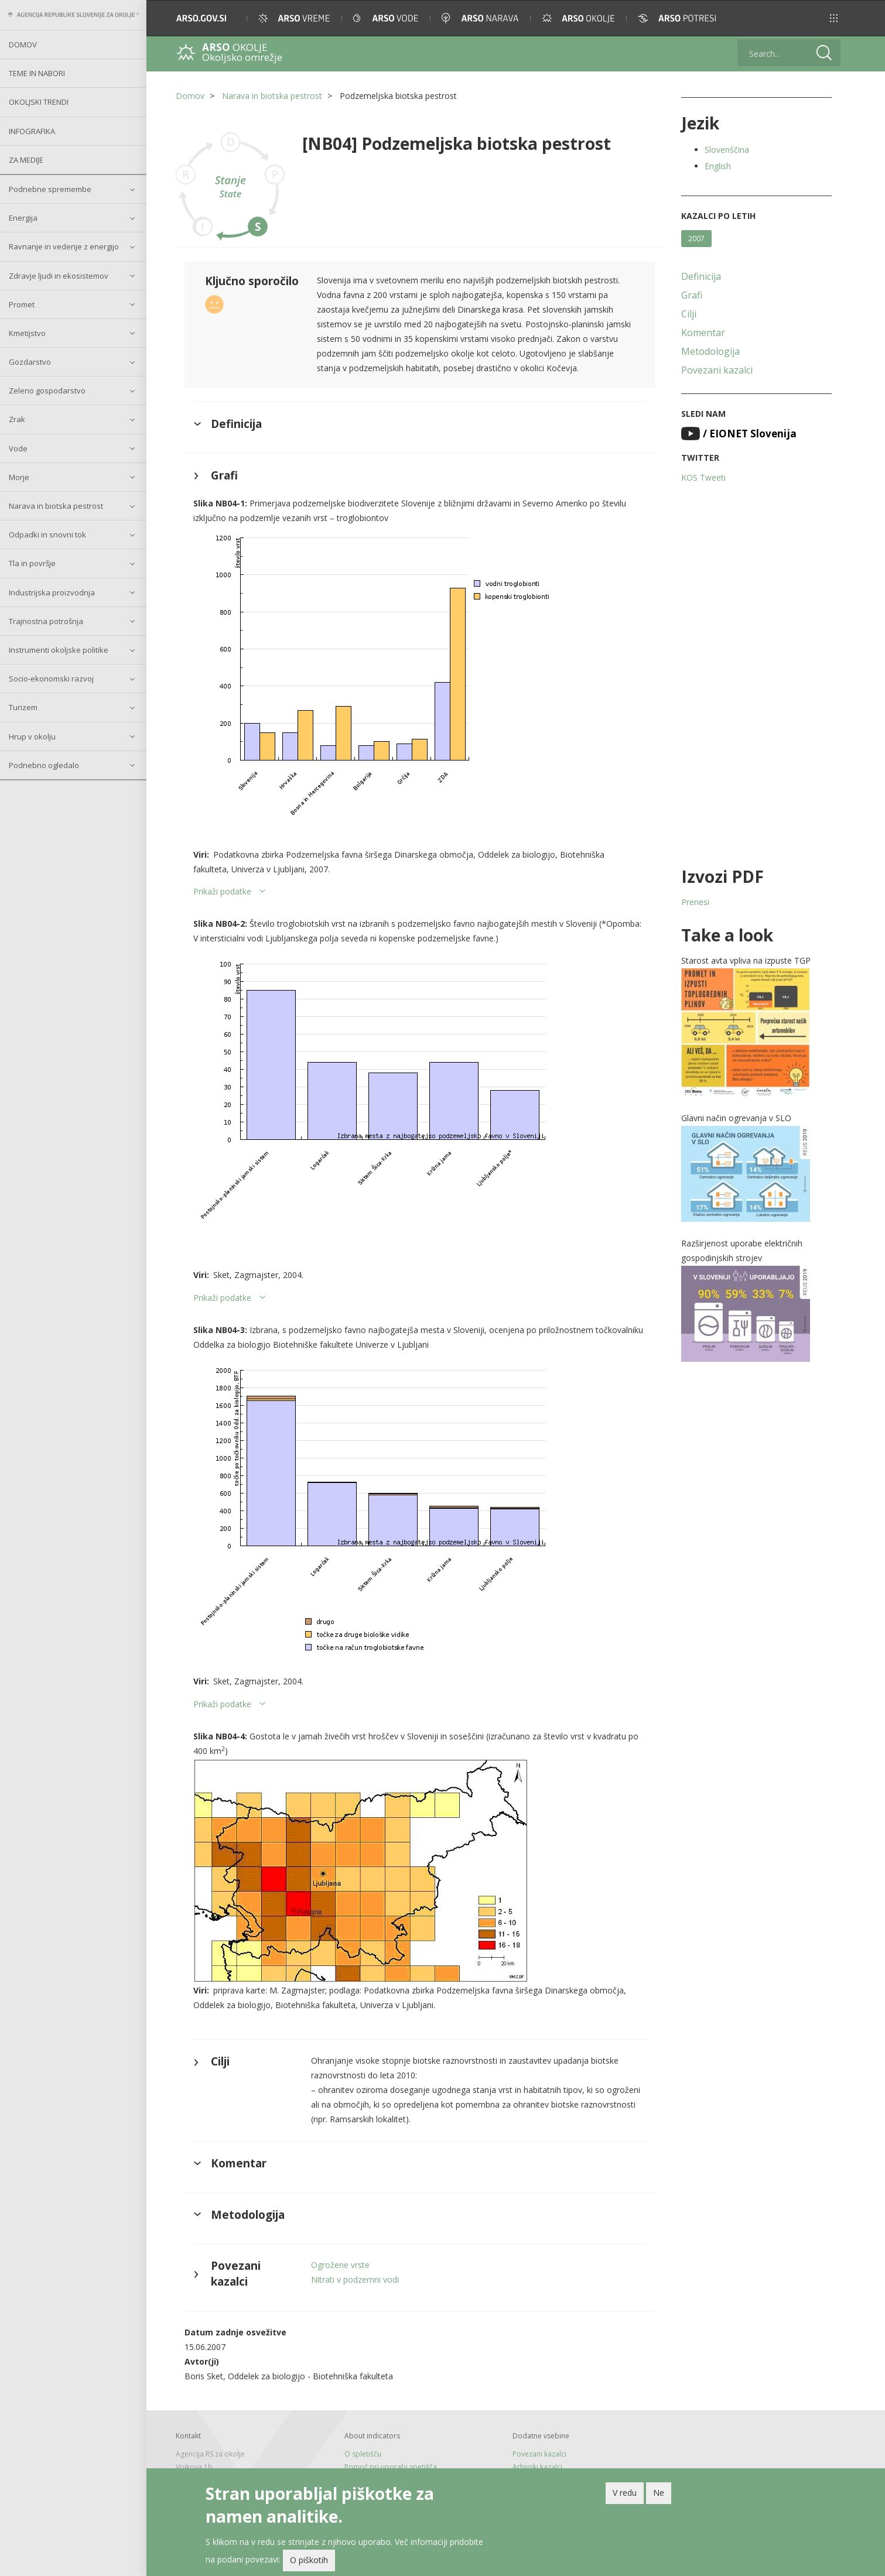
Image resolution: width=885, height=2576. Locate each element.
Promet (22, 304)
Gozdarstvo (30, 362)
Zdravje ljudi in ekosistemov (58, 275)
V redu (625, 2494)
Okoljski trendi (39, 102)
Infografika (32, 131)
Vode (18, 448)
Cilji (688, 313)
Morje (19, 477)
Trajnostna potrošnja (46, 621)
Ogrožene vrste (340, 2264)
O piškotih (309, 2561)
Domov (23, 44)
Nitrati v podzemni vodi (355, 2279)
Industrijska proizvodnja (52, 592)
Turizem (23, 707)
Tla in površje (32, 563)
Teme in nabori (37, 73)
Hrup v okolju (32, 736)
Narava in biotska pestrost (56, 506)
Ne (658, 2494)
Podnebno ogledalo (44, 765)
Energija (23, 218)
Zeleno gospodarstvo (47, 390)
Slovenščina (727, 149)
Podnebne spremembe (50, 189)
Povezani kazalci (717, 370)
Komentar (703, 332)
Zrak (17, 419)
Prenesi (695, 901)
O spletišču (362, 2454)
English (718, 166)
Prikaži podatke (222, 891)
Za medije (26, 160)
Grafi (691, 295)
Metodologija (710, 351)
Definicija (701, 276)
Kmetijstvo (27, 333)
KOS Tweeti (703, 477)
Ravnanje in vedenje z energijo (64, 246)
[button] (834, 18)
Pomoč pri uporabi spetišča (390, 2467)
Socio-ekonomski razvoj (51, 678)
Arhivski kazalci (537, 2467)
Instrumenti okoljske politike (58, 650)
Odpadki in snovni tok (47, 534)
